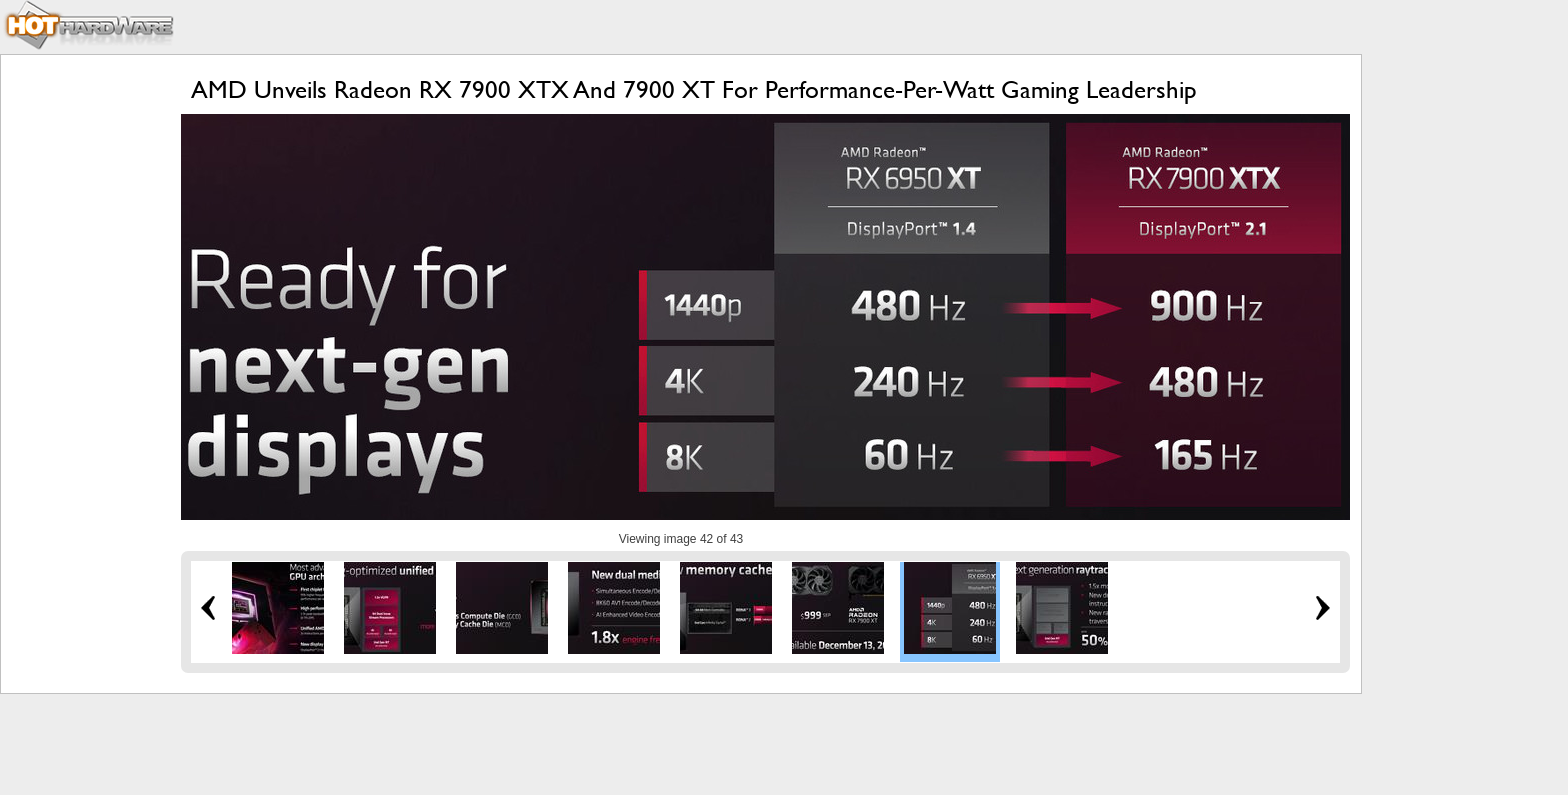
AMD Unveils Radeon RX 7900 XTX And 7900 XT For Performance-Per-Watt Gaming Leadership (694, 89)
